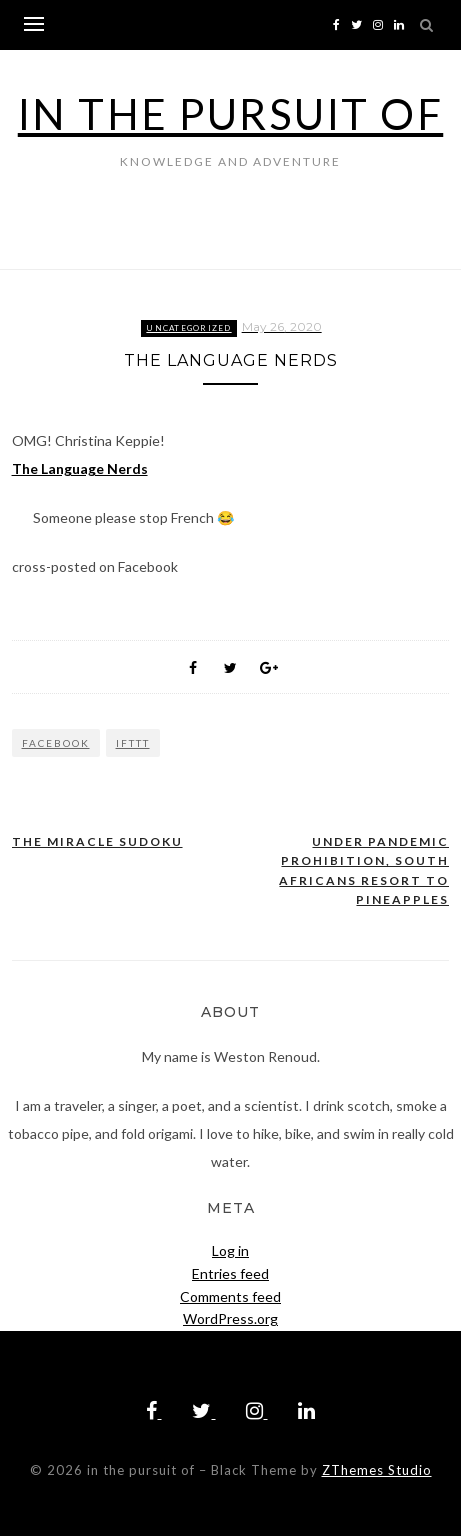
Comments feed (230, 1296)
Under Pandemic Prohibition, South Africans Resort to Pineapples (364, 871)
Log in (230, 1250)
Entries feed (230, 1273)
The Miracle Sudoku (97, 841)
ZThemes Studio (377, 1470)
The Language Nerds (80, 468)
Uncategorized (188, 328)
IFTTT (133, 743)
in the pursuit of (231, 114)
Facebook (56, 743)
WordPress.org (230, 1318)
